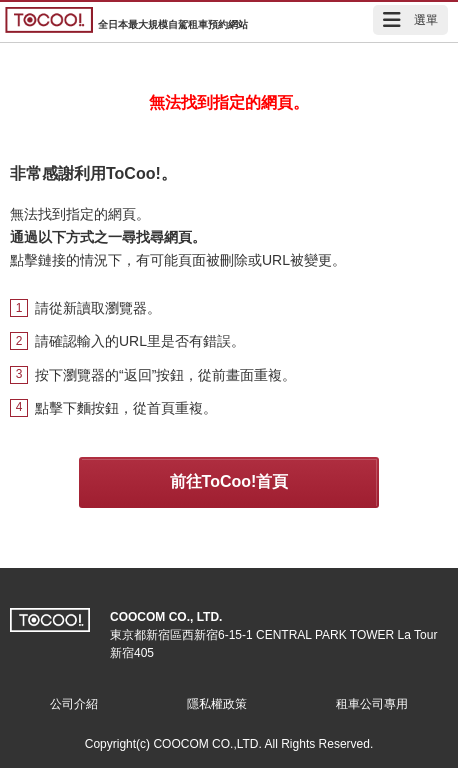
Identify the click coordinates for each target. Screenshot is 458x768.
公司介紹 (74, 704)
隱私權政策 (217, 704)
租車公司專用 (372, 704)
